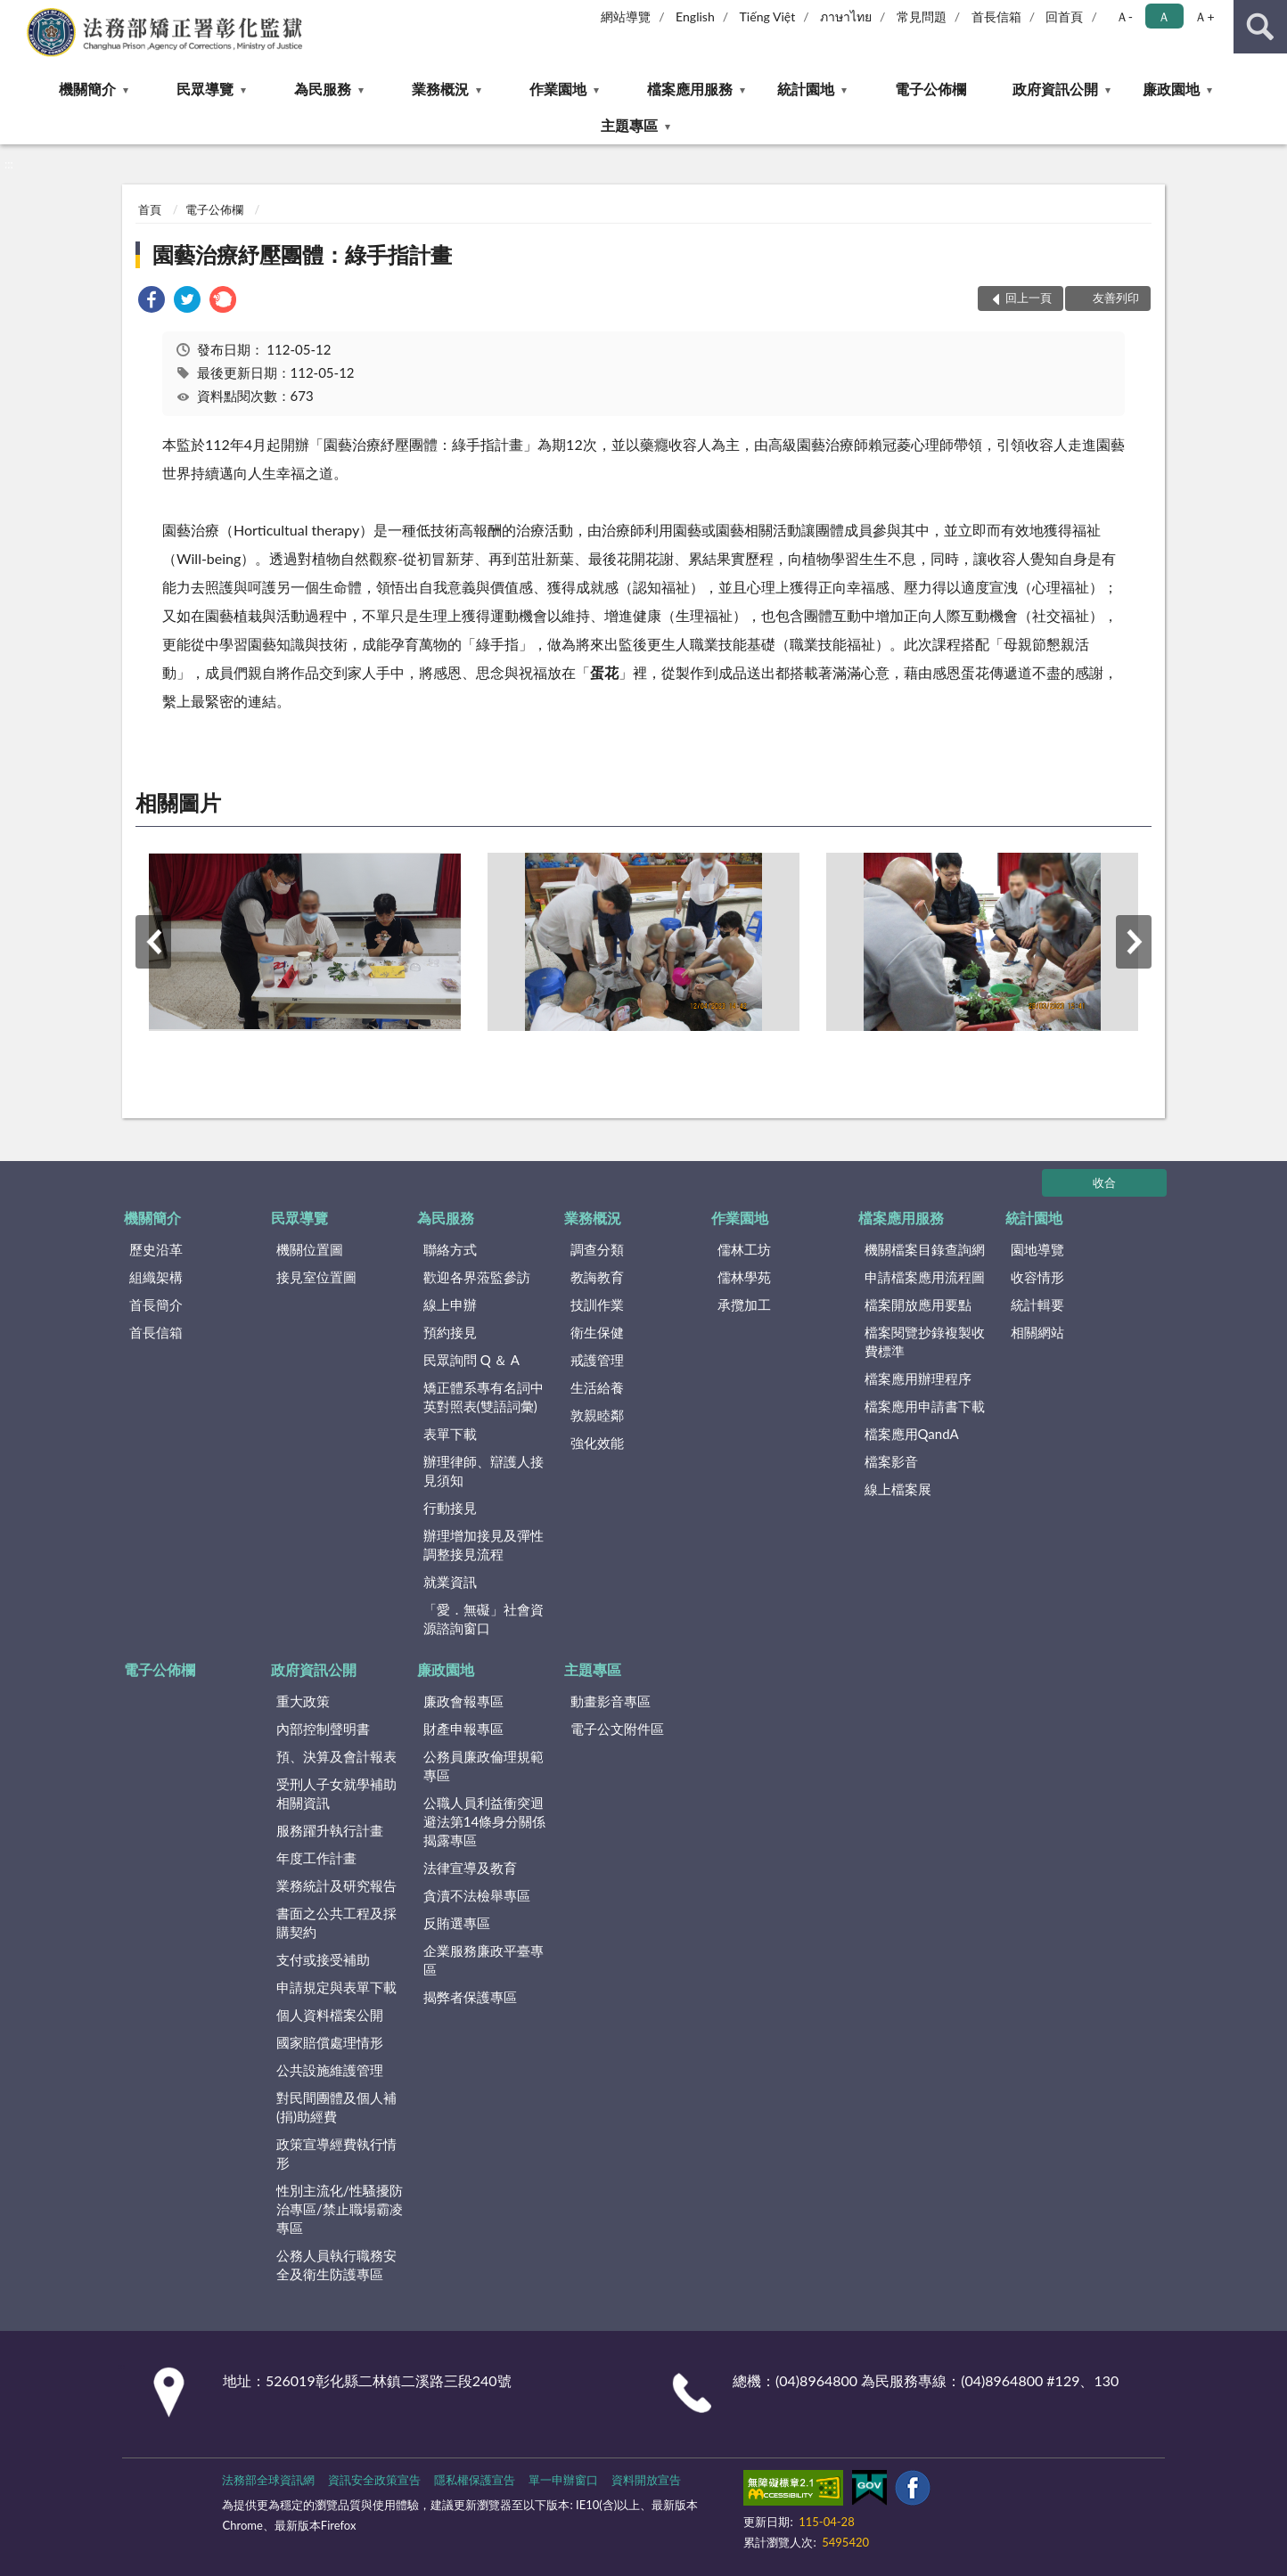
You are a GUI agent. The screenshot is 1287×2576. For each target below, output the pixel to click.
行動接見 (450, 1508)
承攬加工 (744, 1304)
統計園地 (805, 88)
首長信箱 (996, 16)
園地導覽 (1037, 1249)
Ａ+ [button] (1204, 16)
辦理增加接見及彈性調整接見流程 (483, 1544)
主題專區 (629, 125)
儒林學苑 (744, 1277)
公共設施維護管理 (329, 2070)
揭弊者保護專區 (470, 1997)
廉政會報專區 (463, 1701)
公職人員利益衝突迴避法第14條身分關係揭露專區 (484, 1821)
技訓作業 (597, 1304)
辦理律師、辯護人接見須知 (483, 1470)
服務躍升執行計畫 (329, 1830)
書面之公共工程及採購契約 (336, 1922)
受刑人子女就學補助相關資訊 (336, 1793)
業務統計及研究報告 (336, 1885)
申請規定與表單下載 (336, 1987)
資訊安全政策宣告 (374, 2480)
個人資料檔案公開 (329, 2015)
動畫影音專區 (610, 1701)
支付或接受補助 (323, 1959)
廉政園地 (1171, 88)
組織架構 (156, 1277)
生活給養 (597, 1387)
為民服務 (322, 88)
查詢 (1260, 26)
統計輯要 (1037, 1304)
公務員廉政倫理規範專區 (483, 1765)
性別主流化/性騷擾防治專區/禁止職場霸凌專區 (339, 2209)
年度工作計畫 (316, 1858)
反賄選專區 (456, 1923)
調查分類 (597, 1249)
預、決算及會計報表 (336, 1756)
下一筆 (1134, 942)
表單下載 (450, 1434)
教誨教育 (597, 1277)
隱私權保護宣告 (474, 2480)
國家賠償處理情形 (329, 2042)
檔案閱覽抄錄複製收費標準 (925, 1341)
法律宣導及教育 (470, 1868)
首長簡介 (156, 1304)
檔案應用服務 (690, 88)
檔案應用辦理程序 (918, 1378)
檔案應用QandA (912, 1434)
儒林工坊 (744, 1249)
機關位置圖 (309, 1249)
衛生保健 (597, 1332)
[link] (151, 301)
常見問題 (922, 16)
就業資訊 (450, 1582)
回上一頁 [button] (1028, 297)
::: (14, 13)
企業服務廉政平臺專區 (483, 1959)
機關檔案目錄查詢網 (925, 1249)
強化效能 (597, 1443)
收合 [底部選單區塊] (1104, 1182)
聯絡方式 (450, 1249)
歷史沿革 (156, 1249)
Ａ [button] (1164, 16)
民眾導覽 (205, 88)
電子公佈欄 (930, 88)
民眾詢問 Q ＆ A (471, 1360)
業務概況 (440, 88)
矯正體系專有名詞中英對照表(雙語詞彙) (483, 1396)
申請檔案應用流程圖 (925, 1277)
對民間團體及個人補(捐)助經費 (336, 2106)
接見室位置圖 (316, 1277)
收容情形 (1037, 1277)
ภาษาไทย (846, 16)
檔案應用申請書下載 (925, 1406)
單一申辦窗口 (563, 2480)
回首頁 (1064, 16)
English (695, 16)
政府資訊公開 (1055, 88)
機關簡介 (87, 88)
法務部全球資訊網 (268, 2480)
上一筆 (153, 942)
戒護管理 (597, 1360)
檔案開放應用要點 (918, 1304)
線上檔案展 (898, 1489)
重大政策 (303, 1701)
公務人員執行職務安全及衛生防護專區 (336, 2264)
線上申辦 (450, 1304)
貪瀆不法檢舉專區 (476, 1895)
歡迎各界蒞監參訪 (476, 1277)
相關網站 (1037, 1332)
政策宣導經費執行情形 (336, 2153)
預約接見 (450, 1332)
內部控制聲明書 (323, 1729)
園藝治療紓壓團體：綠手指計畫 (302, 254)
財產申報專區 (463, 1729)
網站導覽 (626, 16)
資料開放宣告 (646, 2480)
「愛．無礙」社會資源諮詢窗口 (483, 1618)
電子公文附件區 (617, 1729)
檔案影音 (891, 1461)
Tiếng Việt (768, 16)
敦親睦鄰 (597, 1415)
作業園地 (557, 88)
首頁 (149, 209)
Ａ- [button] (1124, 16)
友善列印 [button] (1116, 297)
